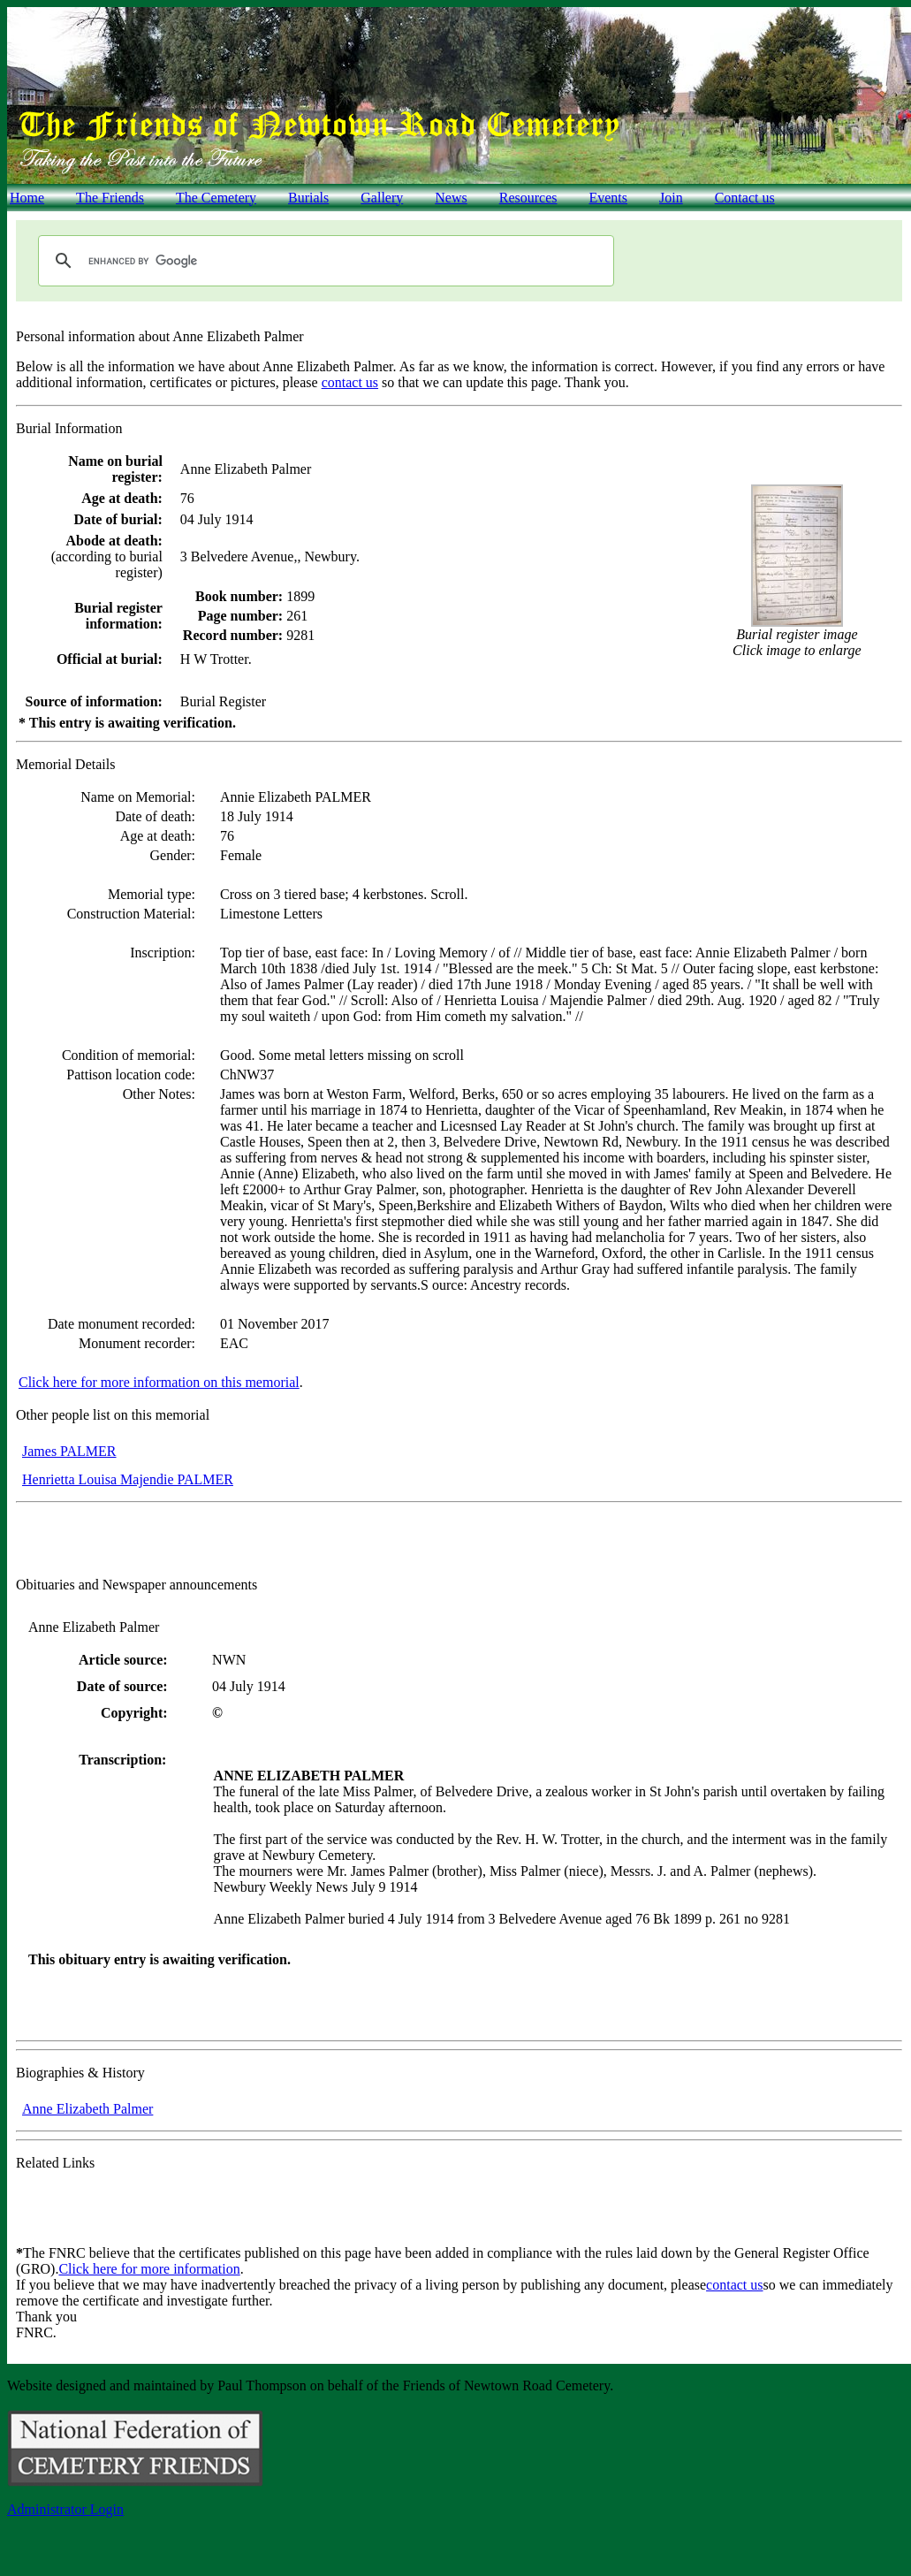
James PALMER (69, 1451)
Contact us (745, 197)
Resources (528, 197)
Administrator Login (65, 2509)
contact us (350, 382)
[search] (323, 260)
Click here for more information (148, 2268)
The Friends (110, 197)
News (451, 197)
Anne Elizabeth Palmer (87, 2108)
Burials (308, 197)
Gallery (382, 197)
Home (27, 197)
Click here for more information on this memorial (159, 1382)
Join (671, 197)
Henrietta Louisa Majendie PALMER (127, 1479)
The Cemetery (216, 197)
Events (607, 197)
